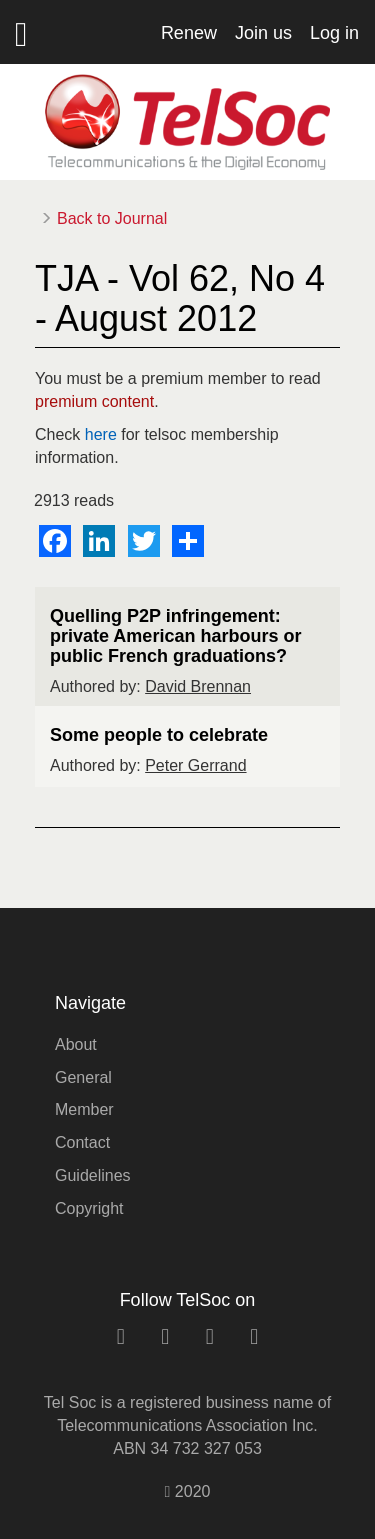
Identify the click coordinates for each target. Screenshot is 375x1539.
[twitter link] (210, 1336)
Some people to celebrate (159, 735)
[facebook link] (165, 1336)
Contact (82, 1142)
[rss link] (254, 1336)
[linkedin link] (121, 1336)
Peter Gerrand (195, 765)
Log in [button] (334, 33)
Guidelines (93, 1175)
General (83, 1077)
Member (84, 1109)
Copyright (89, 1208)
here (101, 434)
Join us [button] (263, 33)
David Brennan (198, 686)
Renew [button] (189, 33)
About (76, 1044)
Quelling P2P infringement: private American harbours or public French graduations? (175, 636)
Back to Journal (112, 218)
